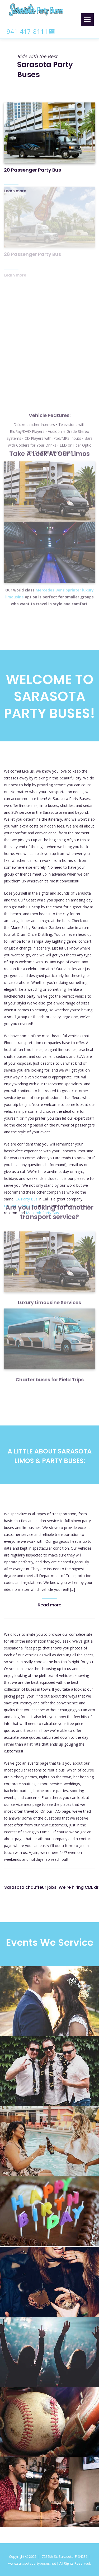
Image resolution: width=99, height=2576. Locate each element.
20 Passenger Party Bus (32, 168)
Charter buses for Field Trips (50, 1352)
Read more (49, 1605)
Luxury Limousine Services (49, 1274)
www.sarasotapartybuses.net (32, 2563)
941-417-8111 (27, 31)
